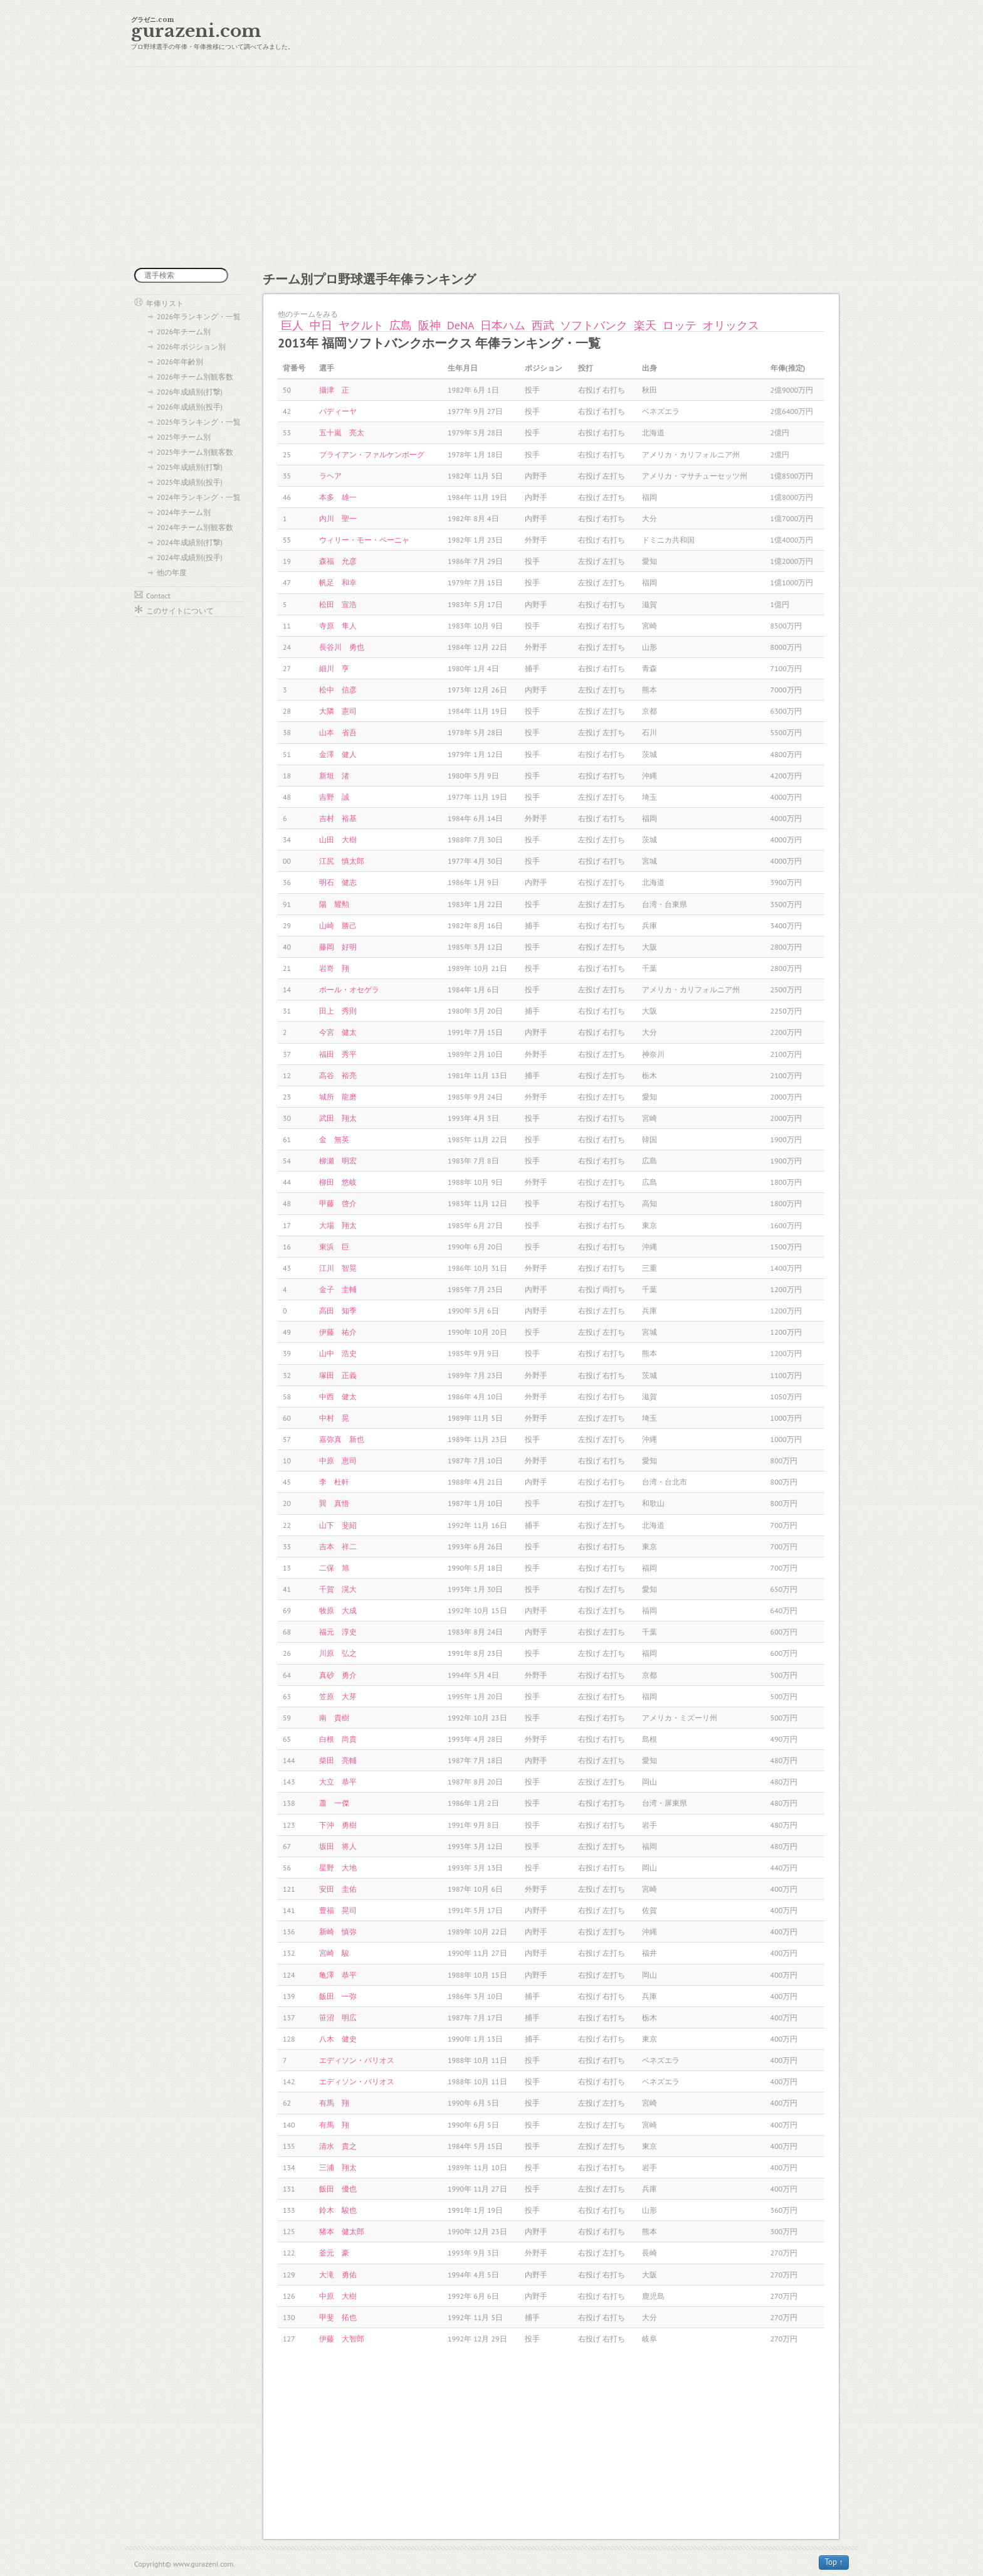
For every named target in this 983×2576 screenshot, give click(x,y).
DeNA (460, 325)
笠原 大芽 (338, 1696)
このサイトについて (180, 610)
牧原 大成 (338, 1610)
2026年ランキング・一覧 (199, 316)
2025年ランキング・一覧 (199, 422)
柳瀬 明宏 (338, 1160)
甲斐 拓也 (338, 2317)
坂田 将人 (338, 1846)
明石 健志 (338, 882)
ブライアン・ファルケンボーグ (371, 454)
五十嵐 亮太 (341, 432)
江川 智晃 (338, 1268)
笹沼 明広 (338, 2017)
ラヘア (330, 475)
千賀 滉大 (338, 1589)
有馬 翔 (334, 2102)
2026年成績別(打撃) (190, 391)
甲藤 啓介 (338, 1203)
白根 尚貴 (338, 1739)
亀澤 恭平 (338, 1975)
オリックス (731, 325)
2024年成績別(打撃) (190, 542)
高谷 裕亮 (338, 1075)
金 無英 (334, 1139)
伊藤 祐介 (338, 1332)
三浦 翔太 (338, 2167)
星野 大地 (338, 1867)
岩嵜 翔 (334, 968)
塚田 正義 (338, 1375)
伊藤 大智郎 (341, 2338)
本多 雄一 (338, 497)
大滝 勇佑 (338, 2274)
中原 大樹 (338, 2296)
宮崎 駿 (334, 1953)
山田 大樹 (338, 839)
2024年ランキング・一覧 (199, 497)
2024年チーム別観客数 (195, 527)
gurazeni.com (196, 31)
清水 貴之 (338, 2146)
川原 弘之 (338, 1653)
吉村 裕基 (338, 818)
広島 (400, 325)
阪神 (429, 325)
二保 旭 (334, 1567)
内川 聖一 (338, 518)
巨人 (292, 325)
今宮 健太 (338, 1032)
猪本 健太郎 (341, 2231)
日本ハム (502, 325)
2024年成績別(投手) (190, 557)
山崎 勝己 (338, 925)
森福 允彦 (338, 561)
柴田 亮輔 (338, 1760)
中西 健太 (338, 1396)
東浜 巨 (334, 1246)
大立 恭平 (338, 1781)
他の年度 (172, 572)
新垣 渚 (334, 775)
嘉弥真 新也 (341, 1439)
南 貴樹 (334, 1717)
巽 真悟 (334, 1503)
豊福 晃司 (338, 1910)
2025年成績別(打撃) (190, 467)
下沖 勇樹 (338, 1825)
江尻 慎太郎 (341, 861)
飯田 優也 (338, 2188)
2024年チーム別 (184, 512)
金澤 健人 (338, 754)
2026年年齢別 (180, 361)
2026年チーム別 (184, 331)
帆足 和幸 (338, 582)
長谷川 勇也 (341, 647)
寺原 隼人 (338, 625)
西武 (543, 325)
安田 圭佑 (338, 1889)
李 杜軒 (334, 1482)
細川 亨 (334, 668)
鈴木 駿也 (338, 2210)
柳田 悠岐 (338, 1182)
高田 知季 (338, 1310)
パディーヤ (338, 411)
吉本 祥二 (338, 1546)
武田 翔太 (338, 1118)
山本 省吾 (338, 732)
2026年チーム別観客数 (195, 376)
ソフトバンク (594, 325)
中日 (321, 325)
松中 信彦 (338, 689)
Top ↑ (833, 2562)
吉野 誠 (334, 797)
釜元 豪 (334, 2252)
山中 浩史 (338, 1353)
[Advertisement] (491, 167)
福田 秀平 (338, 1054)
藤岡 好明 (338, 946)
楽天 (645, 325)
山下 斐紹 (338, 1525)
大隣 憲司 (338, 711)
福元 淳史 (338, 1631)
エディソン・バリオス (356, 2060)
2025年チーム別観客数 (195, 452)
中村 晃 (334, 1418)
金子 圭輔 (338, 1289)
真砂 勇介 (338, 1675)
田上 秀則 (338, 1010)
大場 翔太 (338, 1225)
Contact (158, 595)
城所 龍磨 (338, 1096)
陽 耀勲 (334, 904)
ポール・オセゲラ (349, 989)
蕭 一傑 (334, 1803)
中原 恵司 (338, 1460)
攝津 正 (334, 390)
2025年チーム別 (184, 437)
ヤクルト (361, 325)
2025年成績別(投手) (190, 482)
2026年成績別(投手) (190, 406)
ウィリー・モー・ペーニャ (364, 539)
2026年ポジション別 (191, 346)
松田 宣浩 (338, 604)
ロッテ (680, 325)
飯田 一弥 (338, 1996)
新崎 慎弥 (338, 1931)
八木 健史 (338, 2038)
